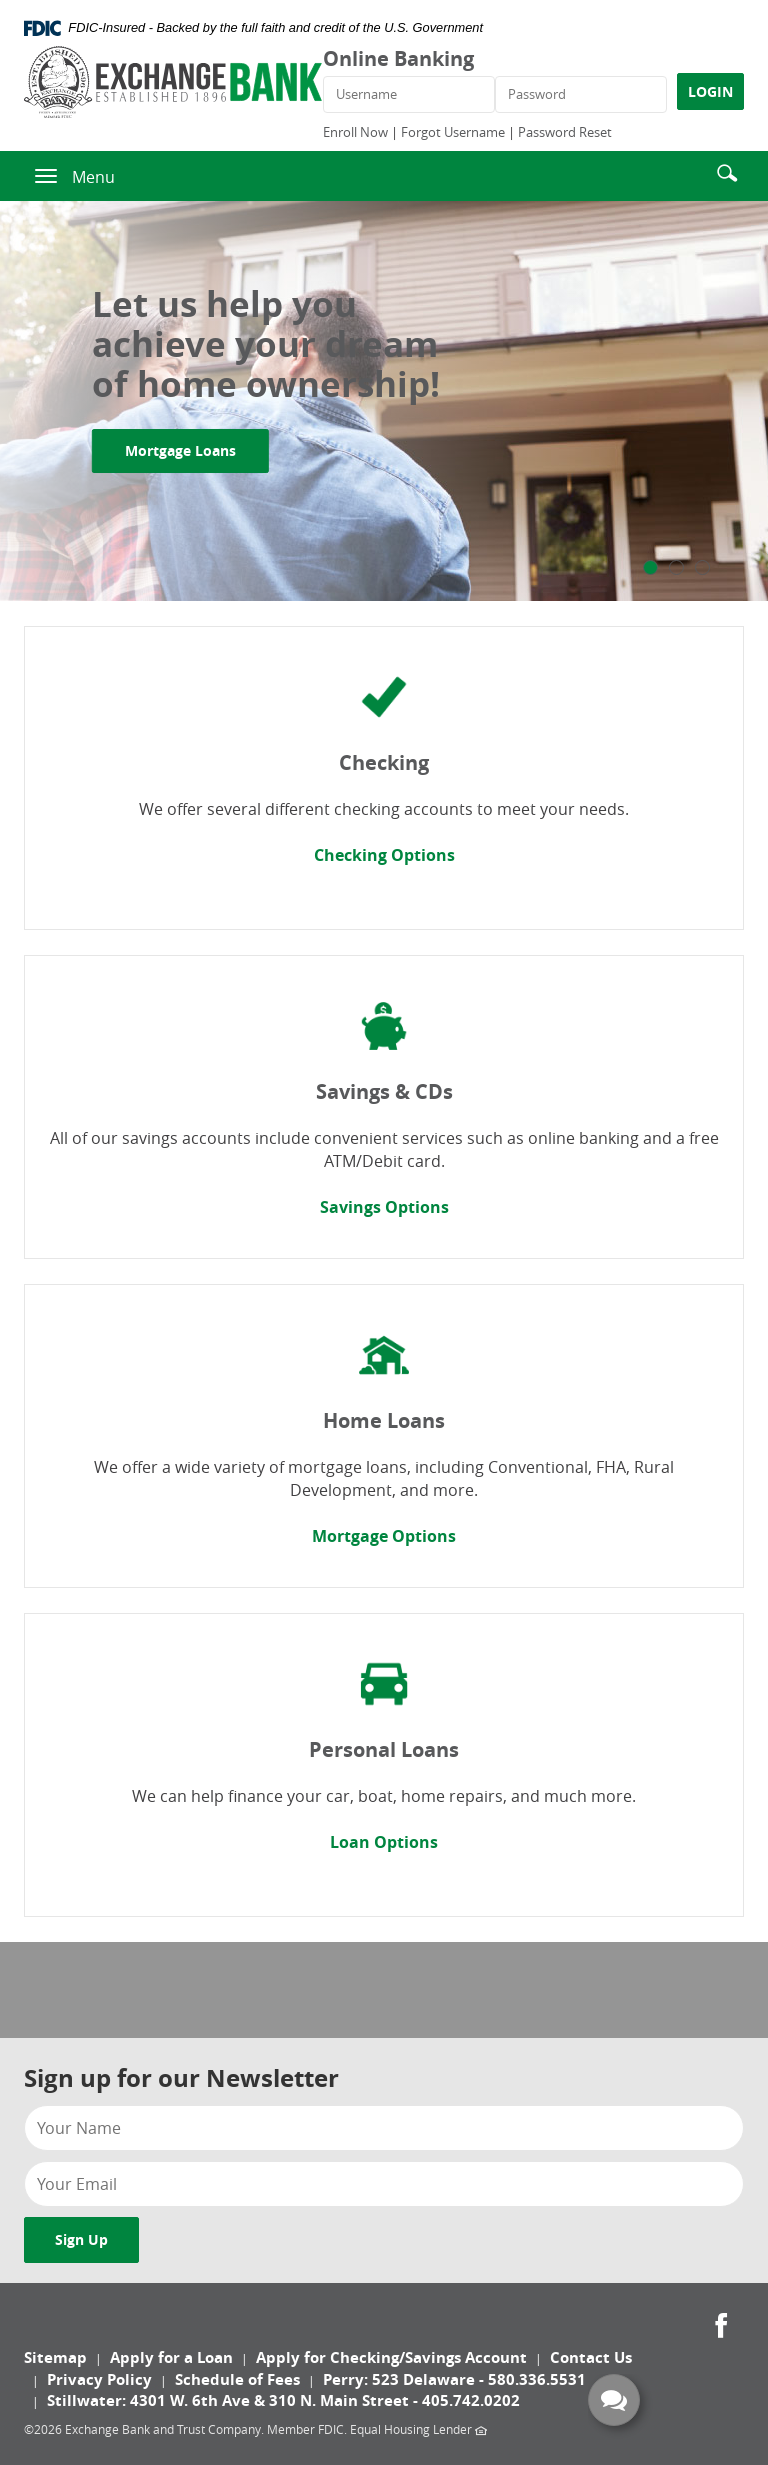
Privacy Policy (99, 2379)
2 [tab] (676, 567)
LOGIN (710, 91)
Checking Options (384, 855)
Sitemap (55, 2357)
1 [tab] (650, 567)
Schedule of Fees (237, 2379)
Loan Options (384, 1842)
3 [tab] (702, 567)
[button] (727, 171)
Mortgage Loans (197, 450)
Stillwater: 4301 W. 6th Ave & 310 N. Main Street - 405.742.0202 (283, 2400)
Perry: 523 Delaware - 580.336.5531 (454, 2379)
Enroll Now (355, 132)
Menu (93, 177)
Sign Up (81, 2239)
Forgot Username (453, 132)
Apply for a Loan (171, 2357)
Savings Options (384, 1207)
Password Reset (565, 132)
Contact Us (591, 2357)
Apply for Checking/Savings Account (391, 2357)
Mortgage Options (384, 1536)
